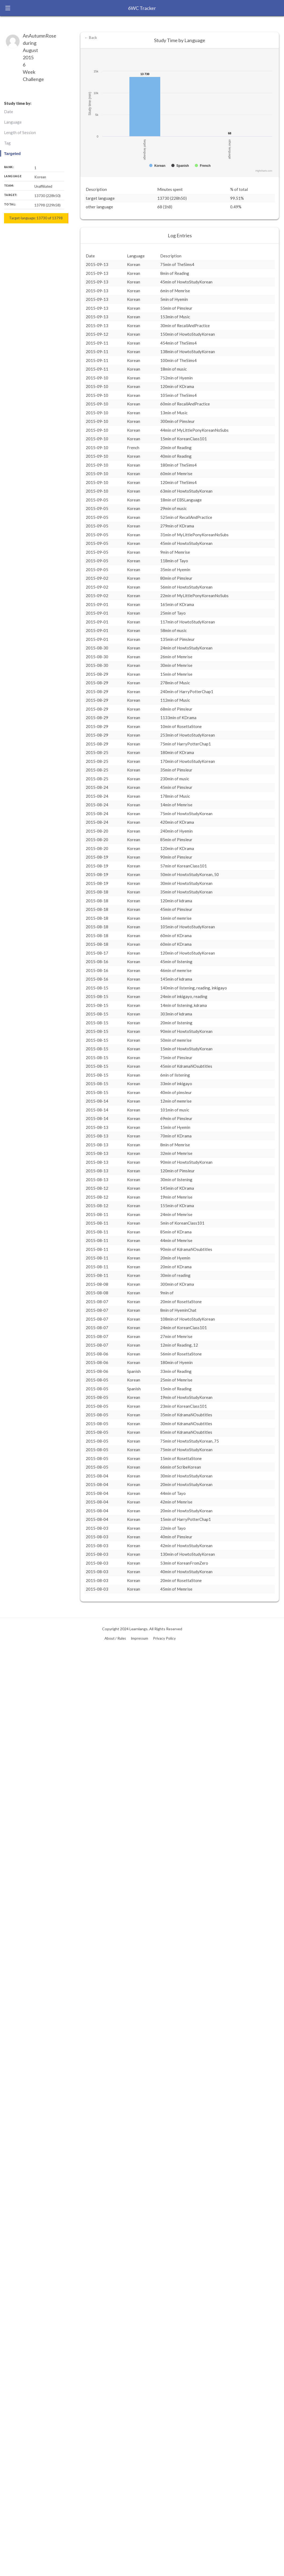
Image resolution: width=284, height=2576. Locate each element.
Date (8, 111)
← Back (90, 37)
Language (13, 122)
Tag (7, 143)
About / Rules (115, 1638)
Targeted (12, 153)
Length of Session (20, 132)
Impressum (139, 1638)
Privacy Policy (164, 1638)
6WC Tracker (142, 8)
